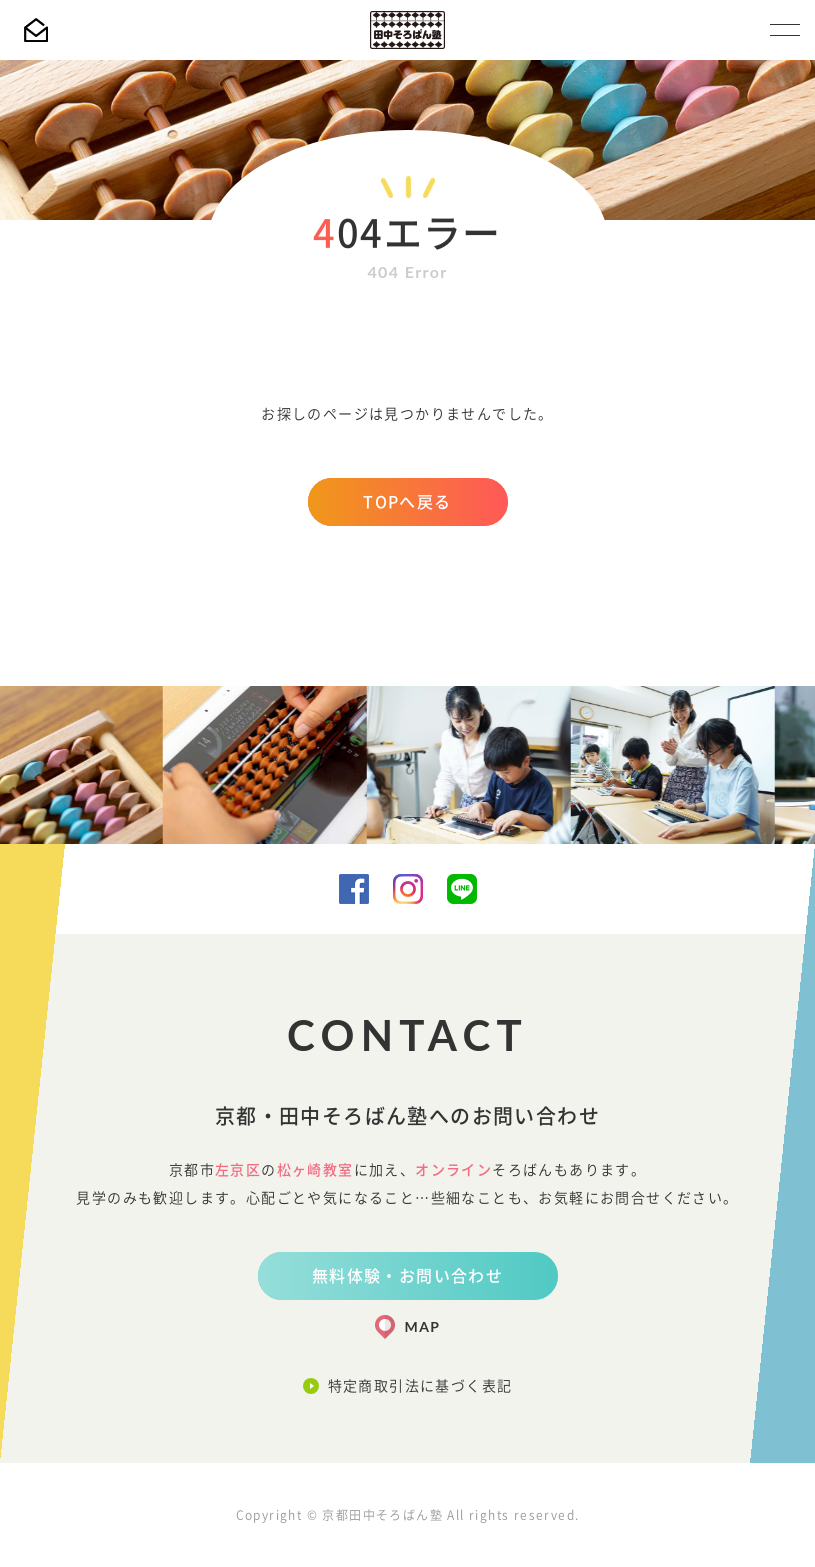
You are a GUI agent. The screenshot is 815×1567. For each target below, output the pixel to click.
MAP (423, 1326)
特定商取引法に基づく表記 (420, 1386)
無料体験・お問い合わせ (407, 1276)
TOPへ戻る (407, 502)
